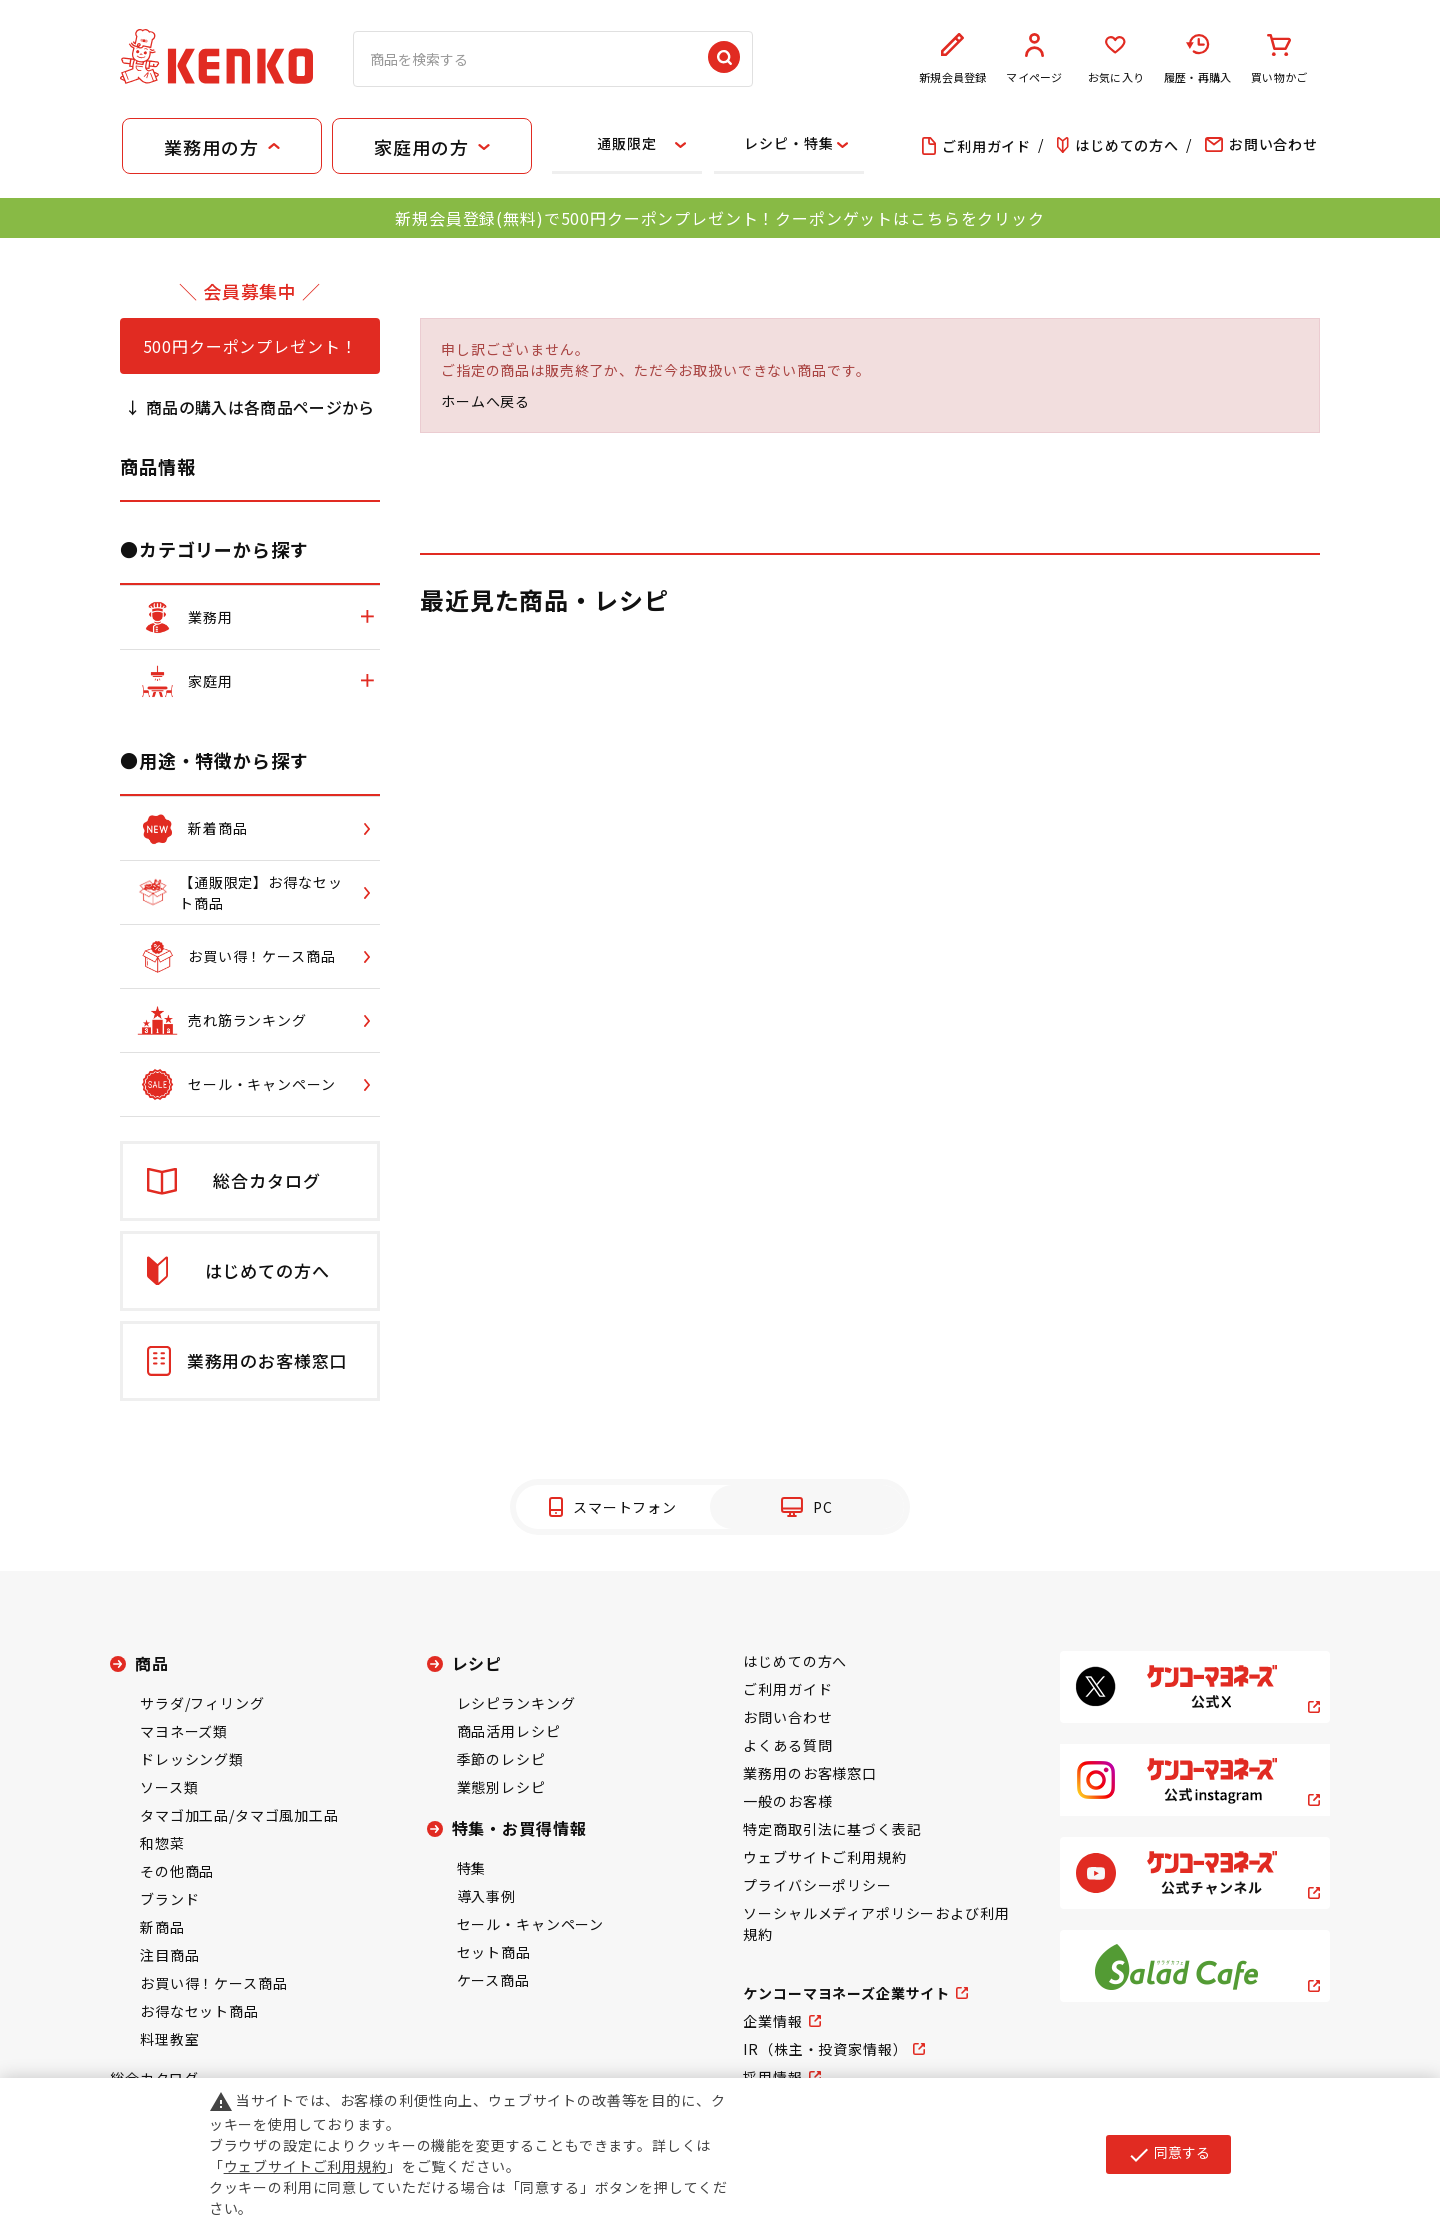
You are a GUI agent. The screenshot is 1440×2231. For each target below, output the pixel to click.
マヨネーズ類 (184, 1731)
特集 (472, 1868)
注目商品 (169, 1955)
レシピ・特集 (788, 143)
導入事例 (486, 1896)
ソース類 (169, 1787)
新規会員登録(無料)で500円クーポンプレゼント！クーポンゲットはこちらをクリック (719, 218)
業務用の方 (211, 147)
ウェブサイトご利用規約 (824, 1857)
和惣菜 (162, 1843)
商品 (152, 1663)
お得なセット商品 (199, 2011)
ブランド (169, 1899)
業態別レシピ (501, 1787)
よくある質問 (787, 1745)
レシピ (477, 1663)
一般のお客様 (787, 1801)
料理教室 (169, 2039)
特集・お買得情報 (519, 1828)
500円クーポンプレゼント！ (250, 346)
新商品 (162, 1927)
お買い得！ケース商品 (213, 1983)
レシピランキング (516, 1703)
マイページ (1035, 59)
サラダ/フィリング (202, 1703)
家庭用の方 (421, 147)
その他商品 (177, 1871)
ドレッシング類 (192, 1759)
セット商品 (494, 1952)
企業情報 (772, 2021)
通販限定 (626, 143)
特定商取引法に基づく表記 (832, 1829)
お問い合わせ (787, 1717)
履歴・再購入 (1198, 59)
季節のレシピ (501, 1759)
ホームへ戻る (485, 401)
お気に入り (1116, 59)
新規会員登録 (953, 59)
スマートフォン (625, 1507)
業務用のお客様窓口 (810, 1773)
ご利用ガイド (787, 1689)
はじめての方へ (795, 1661)
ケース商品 (493, 1980)
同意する (1168, 2154)
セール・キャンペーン (530, 1924)
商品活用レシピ (509, 1731)
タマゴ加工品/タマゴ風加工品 (239, 1815)
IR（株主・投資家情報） (825, 2049)
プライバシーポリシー (817, 1885)
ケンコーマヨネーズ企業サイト (846, 1993)
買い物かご (1279, 59)
